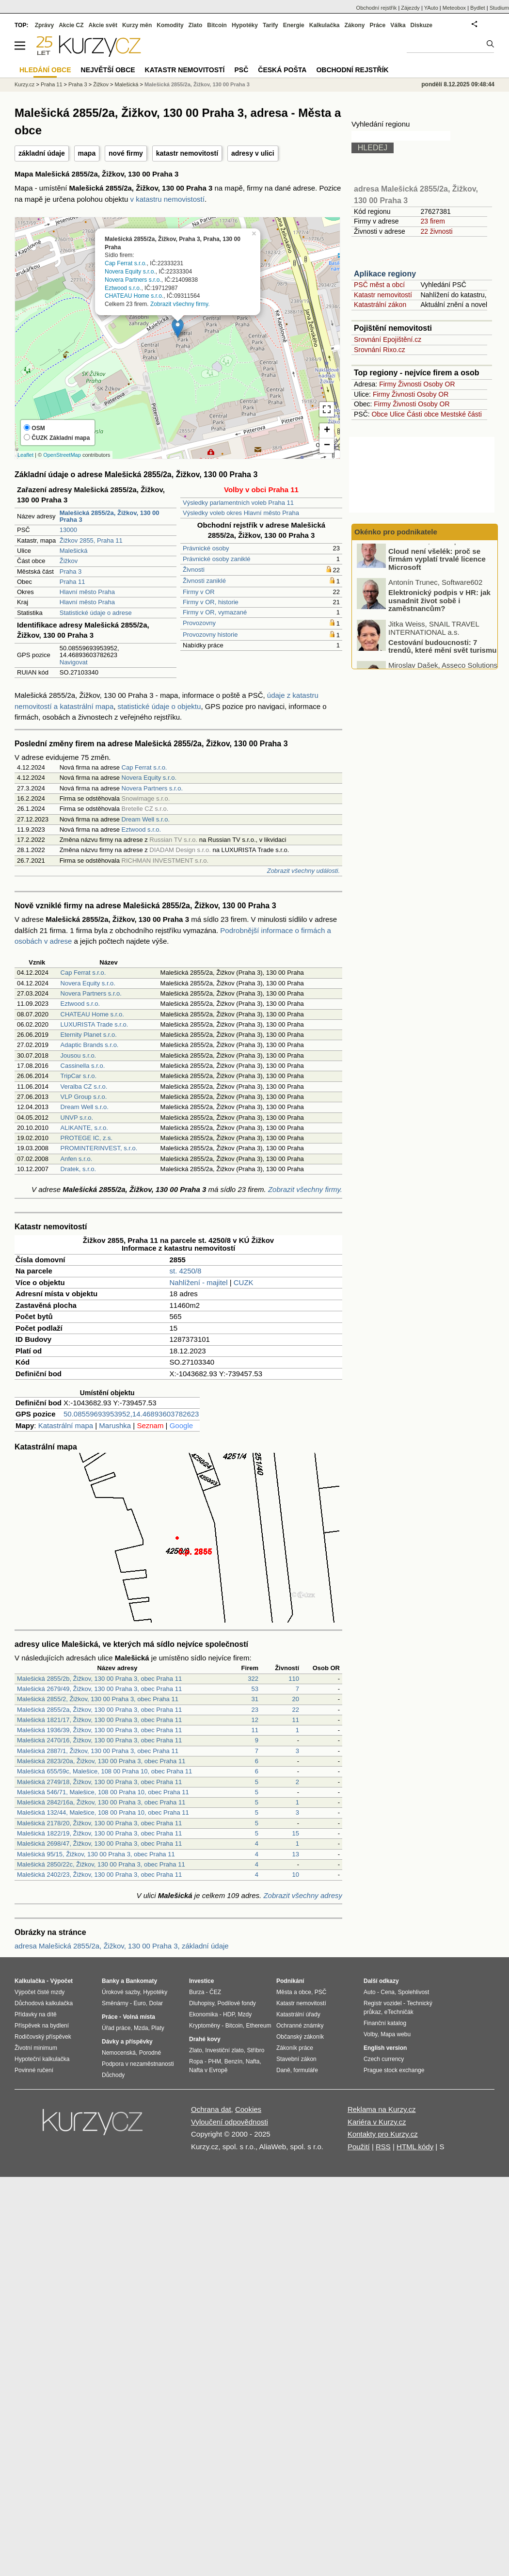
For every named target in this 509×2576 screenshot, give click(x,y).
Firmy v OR (199, 592)
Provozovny (199, 623)
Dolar (156, 2003)
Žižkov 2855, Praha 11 (91, 540)
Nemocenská (119, 2052)
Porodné (150, 2052)
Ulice (397, 414)
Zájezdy (410, 8)
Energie (293, 25)
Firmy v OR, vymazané (215, 612)
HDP (229, 2014)
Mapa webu (396, 2034)
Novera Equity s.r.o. (130, 271)
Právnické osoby (206, 548)
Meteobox (454, 8)
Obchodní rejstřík (376, 8)
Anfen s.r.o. (77, 1158)
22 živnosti (436, 231)
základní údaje (41, 153)
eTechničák (399, 2012)
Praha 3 (71, 571)
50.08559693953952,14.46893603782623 (131, 1414)
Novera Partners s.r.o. (133, 279)
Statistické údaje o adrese (96, 612)
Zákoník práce (294, 2048)
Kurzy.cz (24, 84)
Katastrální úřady (298, 2014)
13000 (68, 529)
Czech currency (384, 2059)
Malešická (74, 550)
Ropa (196, 2061)
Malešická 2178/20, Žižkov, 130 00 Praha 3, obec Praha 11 (99, 1823)
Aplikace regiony (385, 274)
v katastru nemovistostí (167, 199)
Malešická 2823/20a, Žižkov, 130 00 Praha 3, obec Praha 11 (101, 1761)
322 (253, 1678)
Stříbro (255, 2050)
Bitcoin (217, 25)
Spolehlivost (413, 1992)
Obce (380, 414)
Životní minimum (36, 2048)
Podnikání (290, 1981)
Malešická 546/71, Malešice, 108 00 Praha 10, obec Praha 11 (103, 1792)
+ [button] (327, 430)
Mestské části (461, 414)
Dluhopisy (201, 2003)
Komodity (170, 25)
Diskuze (421, 25)
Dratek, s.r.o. (78, 1169)
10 (295, 1874)
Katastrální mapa (65, 1425)
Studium (499, 8)
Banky (110, 1981)
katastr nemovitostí (187, 153)
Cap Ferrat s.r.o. (126, 263)
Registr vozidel (383, 2003)
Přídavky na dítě (36, 2014)
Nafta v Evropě (208, 2070)
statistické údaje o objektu (159, 706)
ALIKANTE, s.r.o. (84, 1127)
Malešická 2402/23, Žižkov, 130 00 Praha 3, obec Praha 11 (99, 1874)
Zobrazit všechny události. (303, 870)
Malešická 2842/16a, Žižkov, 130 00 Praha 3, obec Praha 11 (101, 1802)
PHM (214, 2061)
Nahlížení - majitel (199, 1282)
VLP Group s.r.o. (84, 1096)
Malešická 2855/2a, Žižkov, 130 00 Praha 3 (197, 84)
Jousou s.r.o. (78, 1055)
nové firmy (126, 153)
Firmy (387, 384)
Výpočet (61, 1981)
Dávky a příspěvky (127, 2041)
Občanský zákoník (300, 2036)
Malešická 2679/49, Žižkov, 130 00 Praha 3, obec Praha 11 (99, 1688)
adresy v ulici (252, 153)
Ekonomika (203, 2014)
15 (295, 1833)
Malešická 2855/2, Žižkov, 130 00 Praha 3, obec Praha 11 (97, 1699)
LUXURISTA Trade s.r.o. (94, 1024)
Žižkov (69, 560)
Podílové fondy (236, 2003)
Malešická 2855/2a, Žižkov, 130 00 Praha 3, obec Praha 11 (99, 1709)
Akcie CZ (71, 25)
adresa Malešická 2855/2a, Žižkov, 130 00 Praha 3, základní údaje (122, 1946)
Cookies (248, 2109)
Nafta (253, 2061)
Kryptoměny (204, 2025)
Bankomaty (141, 1981)
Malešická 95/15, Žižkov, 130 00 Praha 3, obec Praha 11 (96, 1854)
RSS (383, 2146)
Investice (201, 1981)
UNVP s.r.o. (77, 1117)
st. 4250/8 (186, 1271)
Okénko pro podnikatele (395, 532)
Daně (283, 2070)
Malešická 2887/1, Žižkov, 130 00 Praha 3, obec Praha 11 (97, 1751)
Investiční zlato (224, 2050)
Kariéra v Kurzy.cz (377, 2122)
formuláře (305, 2070)
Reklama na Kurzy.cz (382, 2109)
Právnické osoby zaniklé (216, 559)
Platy (157, 2028)
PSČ (241, 70)
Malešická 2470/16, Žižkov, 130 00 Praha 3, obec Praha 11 (99, 1740)
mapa (87, 153)
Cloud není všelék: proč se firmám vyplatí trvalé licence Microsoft (437, 566)
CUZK (244, 1282)
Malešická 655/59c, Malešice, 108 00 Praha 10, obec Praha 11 (104, 1771)
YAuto (431, 8)
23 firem (432, 221)
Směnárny (115, 2003)
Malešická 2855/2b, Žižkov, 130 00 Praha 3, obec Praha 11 (99, 1678)
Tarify (270, 25)
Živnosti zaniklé (204, 580)
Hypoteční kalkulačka (42, 2059)
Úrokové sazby (121, 1992)
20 (295, 1699)
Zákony (354, 25)
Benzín (233, 2061)
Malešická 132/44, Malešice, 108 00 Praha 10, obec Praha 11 (103, 1812)
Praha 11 (72, 581)
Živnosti (194, 569)
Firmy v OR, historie (211, 602)
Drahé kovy (205, 2039)
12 (255, 1719)
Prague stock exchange (394, 2070)
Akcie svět (103, 25)
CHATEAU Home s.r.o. (134, 295)
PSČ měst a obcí (379, 285)
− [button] (327, 445)
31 (255, 1699)
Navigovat (74, 662)
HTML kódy (415, 2146)
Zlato (196, 25)
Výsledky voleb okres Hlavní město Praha (241, 512)
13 (295, 1854)
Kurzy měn (137, 25)
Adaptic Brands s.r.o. (90, 1044)
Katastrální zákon (380, 304)
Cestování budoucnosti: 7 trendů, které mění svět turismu (442, 653)
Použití (359, 2146)
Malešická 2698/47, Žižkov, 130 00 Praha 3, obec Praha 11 (99, 1843)
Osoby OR (439, 384)
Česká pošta (282, 70)
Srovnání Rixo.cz (379, 350)
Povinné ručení (34, 2070)
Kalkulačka (324, 25)
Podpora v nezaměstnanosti (138, 2064)
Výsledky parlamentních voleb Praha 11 (238, 502)
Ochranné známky (299, 2025)
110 (293, 1678)
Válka (397, 25)
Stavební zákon (296, 2059)
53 (255, 1688)
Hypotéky (245, 25)
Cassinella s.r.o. (83, 1065)
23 (255, 1709)
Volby (370, 2034)
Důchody (113, 2075)
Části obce (423, 414)
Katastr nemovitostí (383, 295)
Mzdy (245, 2014)
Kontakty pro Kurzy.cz (383, 2134)
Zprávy (44, 25)
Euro (139, 2003)
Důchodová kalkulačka (44, 2003)
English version (385, 2048)
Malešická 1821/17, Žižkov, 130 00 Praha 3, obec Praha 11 (99, 1719)
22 (295, 1709)
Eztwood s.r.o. (123, 288)
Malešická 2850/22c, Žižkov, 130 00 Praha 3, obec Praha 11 (101, 1864)
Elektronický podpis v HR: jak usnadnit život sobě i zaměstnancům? (439, 608)
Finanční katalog (385, 2023)
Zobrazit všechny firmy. (179, 304)
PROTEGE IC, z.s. (87, 1138)
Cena (388, 1992)
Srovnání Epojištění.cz (387, 339)
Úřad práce (116, 2028)
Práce (378, 25)
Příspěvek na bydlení (42, 2025)
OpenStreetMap (62, 455)
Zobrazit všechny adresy (302, 1895)
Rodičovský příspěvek (43, 2036)
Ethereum (258, 2025)
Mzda (141, 2028)
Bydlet (477, 8)
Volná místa (139, 2016)
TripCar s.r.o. (79, 1075)
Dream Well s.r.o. (146, 819)
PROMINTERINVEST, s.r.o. (99, 1148)
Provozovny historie (210, 634)
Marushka (115, 1425)
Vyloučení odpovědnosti (229, 2122)
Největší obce (108, 70)
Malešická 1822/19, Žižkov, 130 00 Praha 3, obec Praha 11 (99, 1833)
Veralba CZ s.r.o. (84, 1086)
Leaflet (25, 455)
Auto (370, 1992)
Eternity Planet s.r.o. (89, 1034)
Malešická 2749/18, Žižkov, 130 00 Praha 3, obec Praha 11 (99, 1782)
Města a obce (293, 1992)
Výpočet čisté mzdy (39, 1992)
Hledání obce (45, 70)
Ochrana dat (211, 2109)
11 (295, 1719)
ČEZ (215, 1992)
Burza (196, 1992)
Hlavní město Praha (87, 592)
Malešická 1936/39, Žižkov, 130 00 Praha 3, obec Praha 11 (99, 1730)
